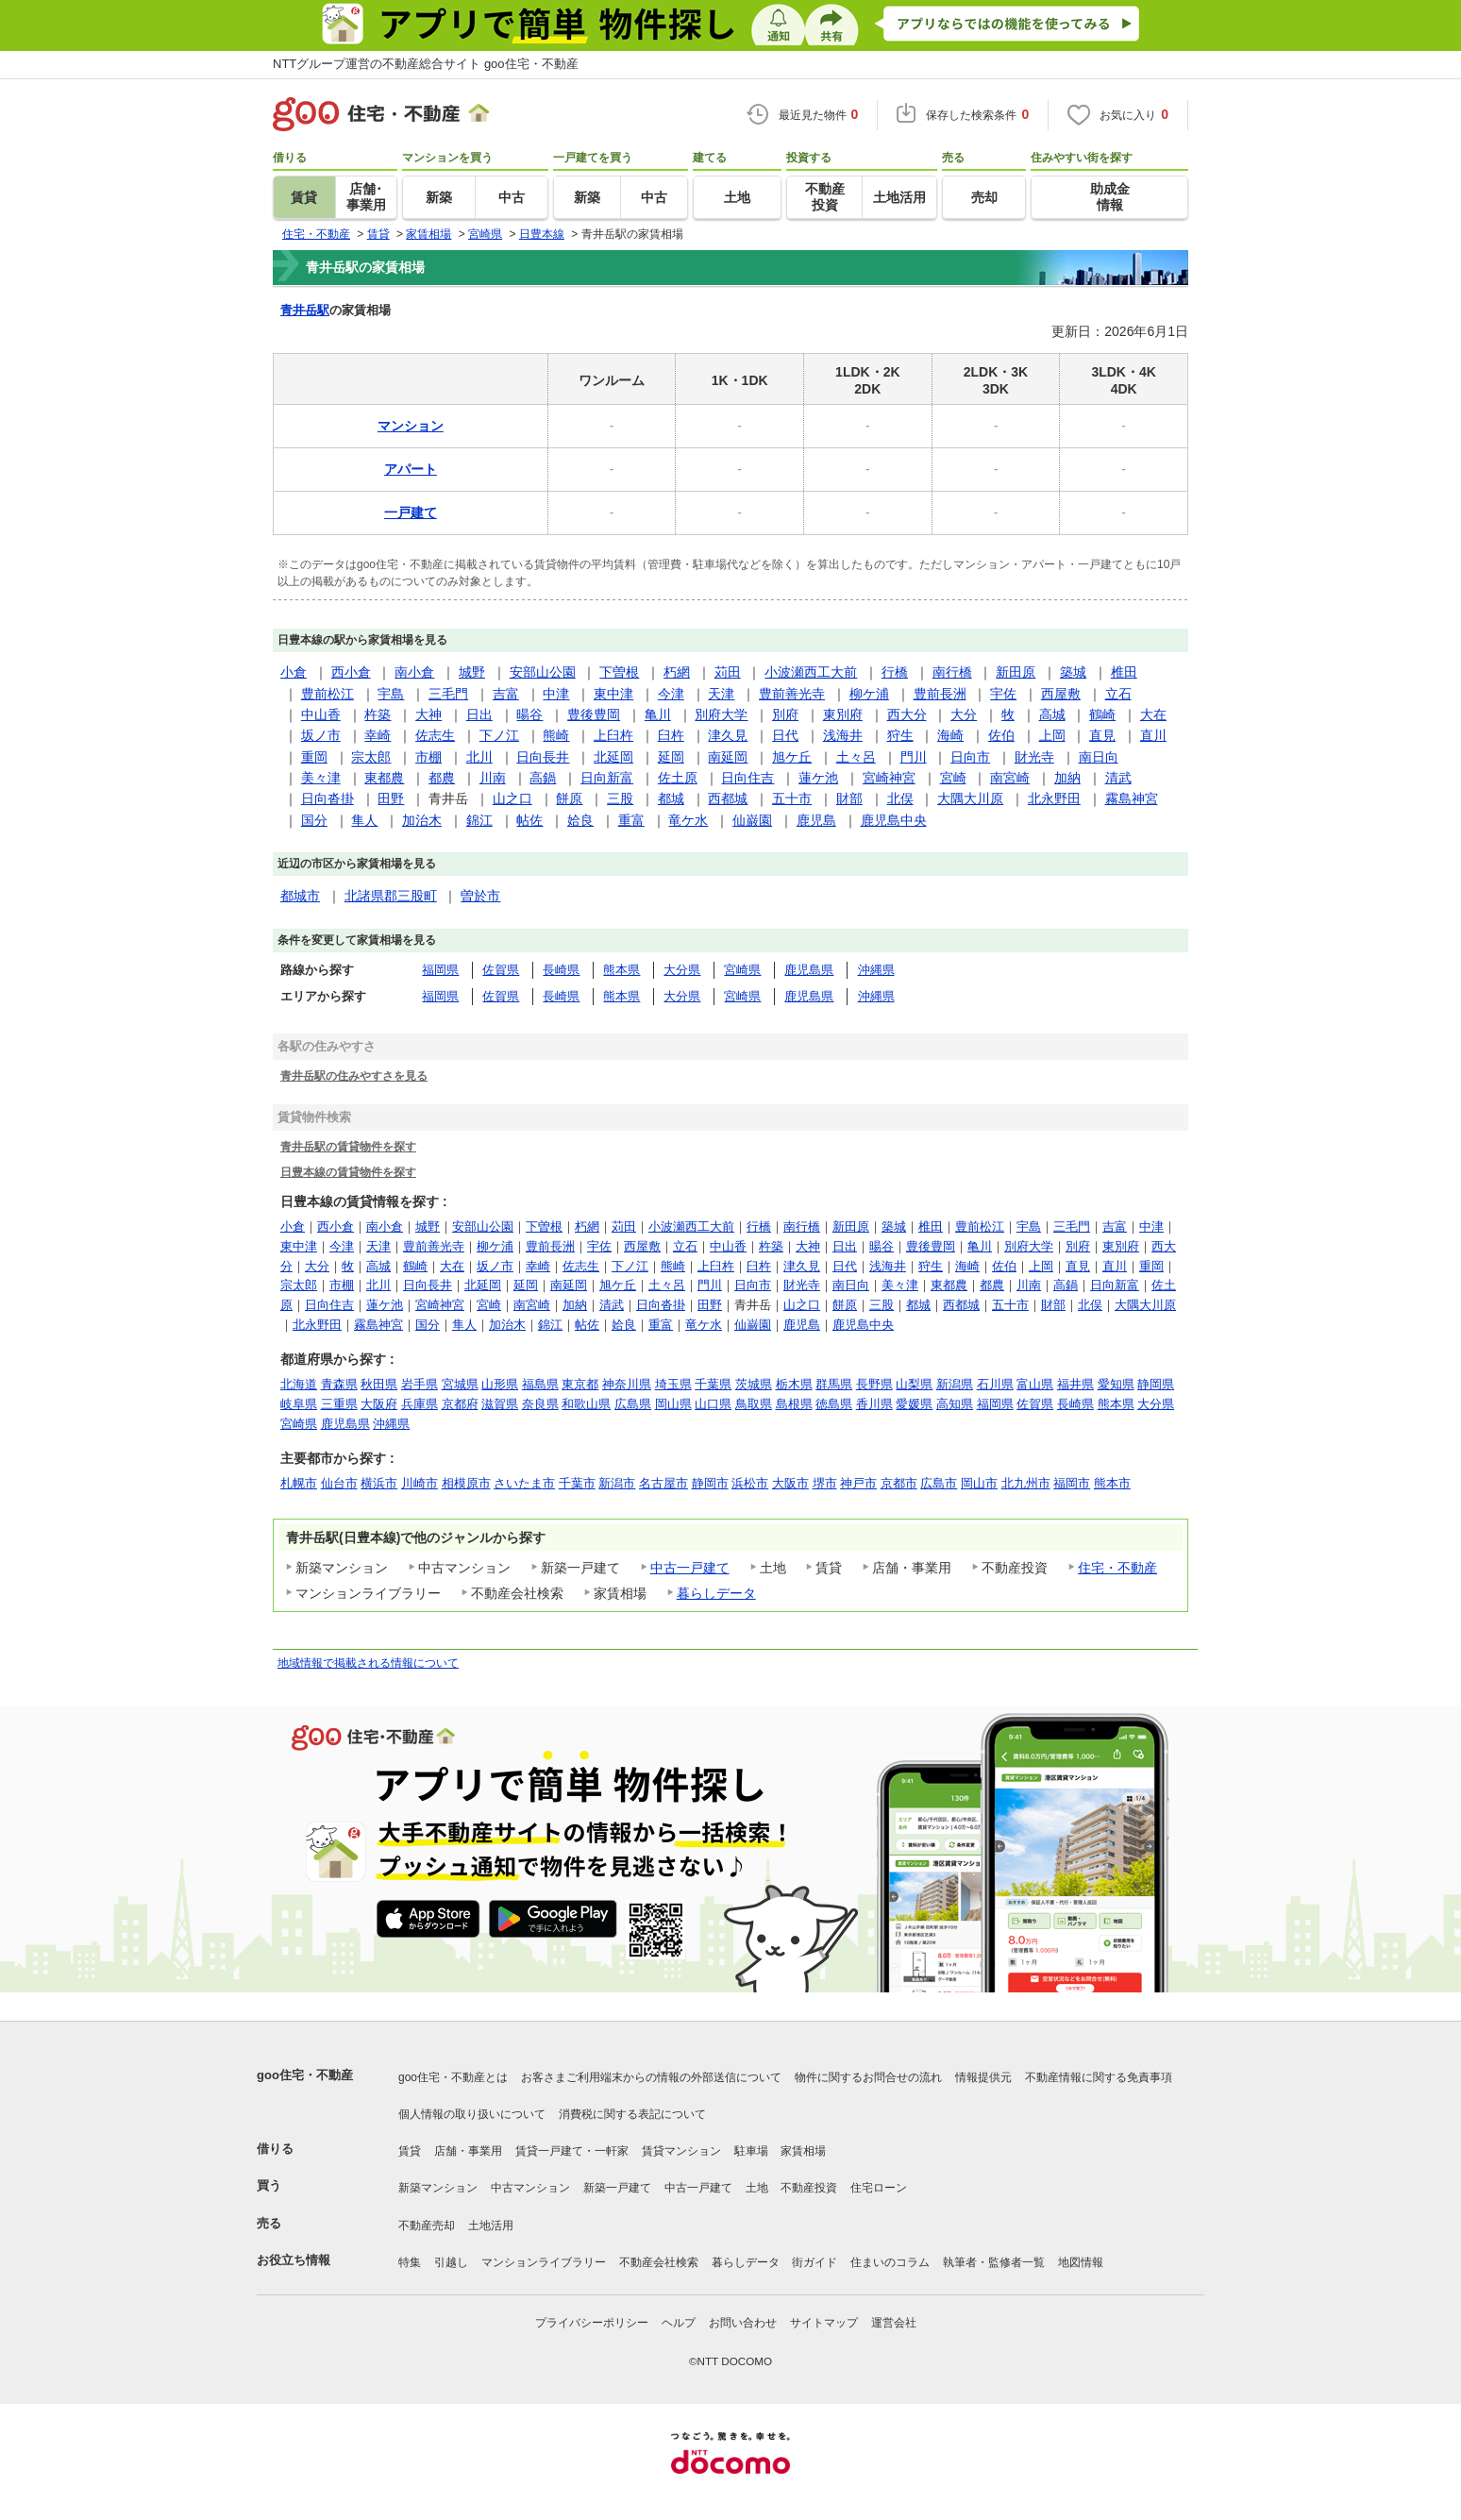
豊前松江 (327, 693)
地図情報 (1080, 2262)
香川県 (874, 1404)
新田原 (1015, 672)
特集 (409, 2262)
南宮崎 (1010, 777)
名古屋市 (663, 1483)
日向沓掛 (327, 798)
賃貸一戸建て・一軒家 (572, 2151)
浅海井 (843, 735)
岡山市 (979, 1483)
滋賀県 (499, 1404)
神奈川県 (626, 1384)
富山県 (1034, 1384)
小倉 (293, 672)
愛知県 (1116, 1384)
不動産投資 (809, 2187)
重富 (631, 820)
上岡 (1052, 735)
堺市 (825, 1483)
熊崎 (556, 735)
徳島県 (833, 1404)
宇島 (391, 693)
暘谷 (529, 714)
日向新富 (606, 777)
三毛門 (448, 693)
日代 (785, 735)
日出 (479, 714)
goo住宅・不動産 (305, 2075)
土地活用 (490, 2225)
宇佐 (1003, 693)
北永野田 (1054, 798)
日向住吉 (747, 777)
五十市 (792, 798)
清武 (1118, 777)
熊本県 (621, 970)
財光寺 (1034, 756)
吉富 (506, 693)
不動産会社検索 (658, 2262)
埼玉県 (673, 1384)
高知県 (954, 1404)
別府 (785, 714)
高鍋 (542, 777)
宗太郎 (371, 756)
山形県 (499, 1384)
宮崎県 (742, 970)
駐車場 (751, 2151)
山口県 (713, 1404)
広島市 (938, 1483)
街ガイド (814, 2262)
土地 (757, 2187)
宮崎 (953, 777)
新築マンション (438, 2187)
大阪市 (790, 1483)
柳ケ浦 (869, 693)
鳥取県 (753, 1404)
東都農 (384, 777)
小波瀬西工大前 (810, 672)
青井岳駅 (304, 310)
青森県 (339, 1384)
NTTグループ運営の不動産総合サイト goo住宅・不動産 (426, 64)
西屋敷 (1061, 693)
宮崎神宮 (889, 777)
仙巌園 (752, 820)
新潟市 (616, 1483)
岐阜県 (298, 1404)
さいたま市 (524, 1483)
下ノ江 (499, 735)
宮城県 (460, 1384)
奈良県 (540, 1404)
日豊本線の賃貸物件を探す (348, 1172)
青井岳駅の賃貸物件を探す (348, 1146)
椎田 (1124, 672)
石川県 (995, 1384)
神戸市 (858, 1483)
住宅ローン (878, 2187)
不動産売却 (426, 2225)
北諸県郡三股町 (390, 895)
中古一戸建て (690, 1567)
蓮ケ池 (818, 777)
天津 (721, 693)
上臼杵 (613, 735)
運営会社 (893, 2322)
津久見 (727, 735)
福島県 (540, 1384)
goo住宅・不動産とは (453, 2077)
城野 (472, 672)
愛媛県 (914, 1404)
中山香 (321, 714)
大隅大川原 (970, 798)
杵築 (377, 714)
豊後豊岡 (593, 714)
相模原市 (466, 1483)
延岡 (671, 756)
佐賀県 (500, 970)
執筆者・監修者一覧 (994, 2262)
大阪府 (379, 1404)
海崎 (950, 735)
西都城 (727, 798)
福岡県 (440, 970)
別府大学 (721, 714)
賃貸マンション (681, 2151)
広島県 (632, 1404)
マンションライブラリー (543, 2262)
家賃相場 (803, 2151)
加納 (1067, 777)
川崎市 (419, 1483)
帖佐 (529, 820)
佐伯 (1001, 735)
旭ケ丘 (792, 756)
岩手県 (419, 1384)
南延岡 (727, 756)
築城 (1073, 672)
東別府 (843, 714)
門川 (913, 756)
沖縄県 (876, 970)
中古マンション (530, 2187)
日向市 (970, 756)
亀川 (658, 714)
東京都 (580, 1384)
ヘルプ (679, 2322)
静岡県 (1155, 1384)
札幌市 (298, 1483)
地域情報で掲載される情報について (368, 1663)
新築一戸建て (617, 2187)
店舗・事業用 (468, 2151)
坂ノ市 (321, 735)
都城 (671, 798)
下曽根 (619, 672)
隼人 (364, 820)
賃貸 (409, 2151)
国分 (314, 820)
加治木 (422, 820)
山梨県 (914, 1384)
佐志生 (435, 735)
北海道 (298, 1384)
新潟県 (954, 1384)
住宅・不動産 (1117, 1567)
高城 (1052, 714)
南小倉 (414, 672)
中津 (556, 693)
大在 (1153, 714)
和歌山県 (586, 1404)
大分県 (681, 970)
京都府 (460, 1404)
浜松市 (749, 1483)
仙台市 (339, 1483)
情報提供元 (983, 2077)
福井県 (1075, 1384)
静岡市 (710, 1483)
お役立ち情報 (293, 2260)
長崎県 (561, 970)
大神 (428, 714)
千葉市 (577, 1483)
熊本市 (1112, 1483)
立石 (1118, 693)
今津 (671, 693)
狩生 (900, 735)
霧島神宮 (1131, 798)
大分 (963, 714)
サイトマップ (824, 2322)
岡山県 (673, 1404)
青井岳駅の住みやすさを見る (354, 1075)
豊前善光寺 (792, 693)
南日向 (1098, 756)
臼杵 (671, 735)
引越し (451, 2262)
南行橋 (952, 672)
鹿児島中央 (894, 820)
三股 (620, 798)
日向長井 (542, 756)
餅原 (569, 798)
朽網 (676, 672)
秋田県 (379, 1384)
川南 (492, 777)
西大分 (907, 714)
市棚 (428, 756)
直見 (1102, 735)
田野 (391, 798)
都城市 (300, 895)
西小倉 (351, 672)
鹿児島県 (808, 970)
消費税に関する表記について (632, 2114)
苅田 (727, 672)
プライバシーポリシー (591, 2322)
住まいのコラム (890, 2262)
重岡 (314, 756)
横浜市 (379, 1483)
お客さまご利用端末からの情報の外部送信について (651, 2077)
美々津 (321, 777)
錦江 (479, 820)
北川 (479, 756)
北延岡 (613, 756)
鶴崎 (1102, 714)
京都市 (899, 1483)
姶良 (580, 820)
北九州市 (1025, 1483)
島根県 (794, 1404)
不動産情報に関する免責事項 (1098, 2077)
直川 (1153, 735)
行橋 (895, 672)
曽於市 (480, 895)
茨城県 (753, 1384)
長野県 (874, 1384)
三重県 (339, 1404)
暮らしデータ (716, 1593)
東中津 (613, 693)
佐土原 (677, 777)
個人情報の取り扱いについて (472, 2114)
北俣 (900, 798)
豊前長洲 (940, 693)
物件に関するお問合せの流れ (868, 2077)
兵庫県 (419, 1404)
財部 (849, 798)
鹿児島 (816, 820)
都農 (441, 777)
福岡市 (1071, 1483)
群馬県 (833, 1384)
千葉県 (713, 1384)
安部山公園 (543, 672)
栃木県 (794, 1384)
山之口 (512, 798)
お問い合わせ (743, 2322)
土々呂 (856, 756)
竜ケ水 (688, 820)
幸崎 (377, 735)
